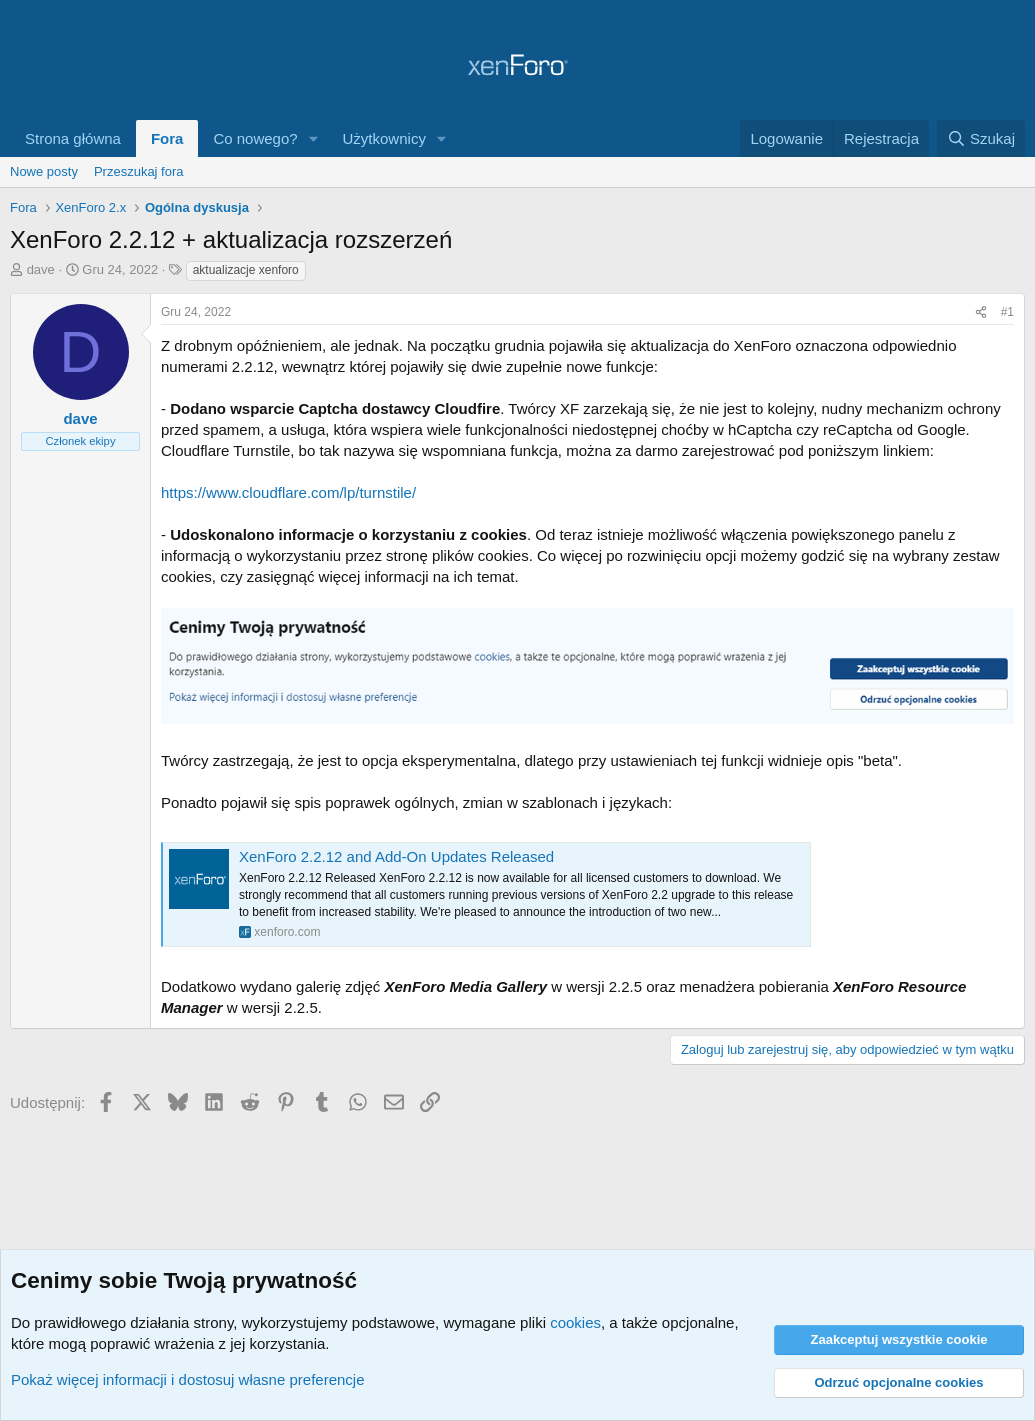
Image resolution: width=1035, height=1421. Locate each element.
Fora (167, 138)
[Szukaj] (981, 138)
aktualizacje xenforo (246, 270)
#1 (1007, 312)
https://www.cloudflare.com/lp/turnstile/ (288, 492)
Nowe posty (44, 171)
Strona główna (73, 138)
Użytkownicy (384, 138)
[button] (314, 138)
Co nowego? (255, 138)
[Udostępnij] (981, 312)
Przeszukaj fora (139, 171)
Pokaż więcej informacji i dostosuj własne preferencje (188, 1379)
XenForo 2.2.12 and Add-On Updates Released (396, 856)
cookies (575, 1322)
